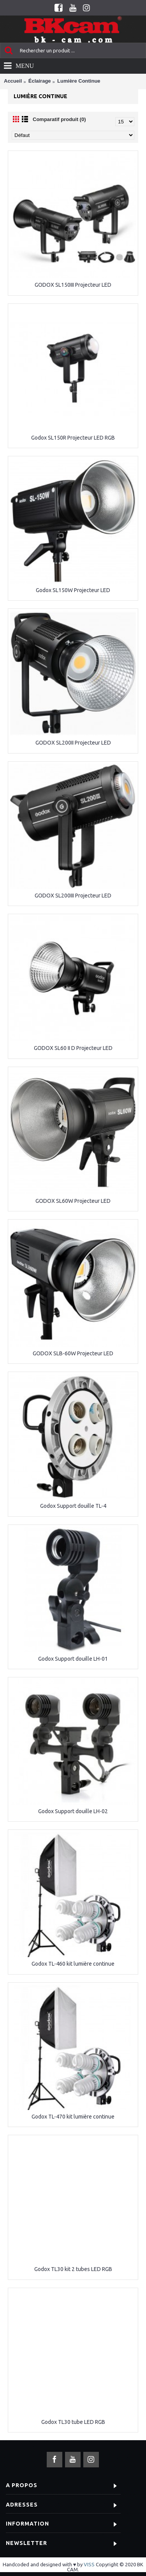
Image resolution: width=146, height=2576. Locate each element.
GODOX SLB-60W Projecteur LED (73, 1353)
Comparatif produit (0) (59, 119)
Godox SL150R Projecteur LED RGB (73, 438)
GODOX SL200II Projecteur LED (73, 743)
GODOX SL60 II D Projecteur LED (73, 1048)
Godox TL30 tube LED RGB (73, 2422)
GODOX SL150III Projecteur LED (73, 285)
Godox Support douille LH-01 (73, 1659)
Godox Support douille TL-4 (73, 1506)
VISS (89, 2564)
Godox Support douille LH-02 (73, 1811)
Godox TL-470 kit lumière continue (73, 2116)
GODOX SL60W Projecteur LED (73, 1201)
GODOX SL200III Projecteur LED (73, 895)
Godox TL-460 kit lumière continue (73, 1964)
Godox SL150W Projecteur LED (73, 590)
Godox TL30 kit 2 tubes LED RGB (73, 2269)
